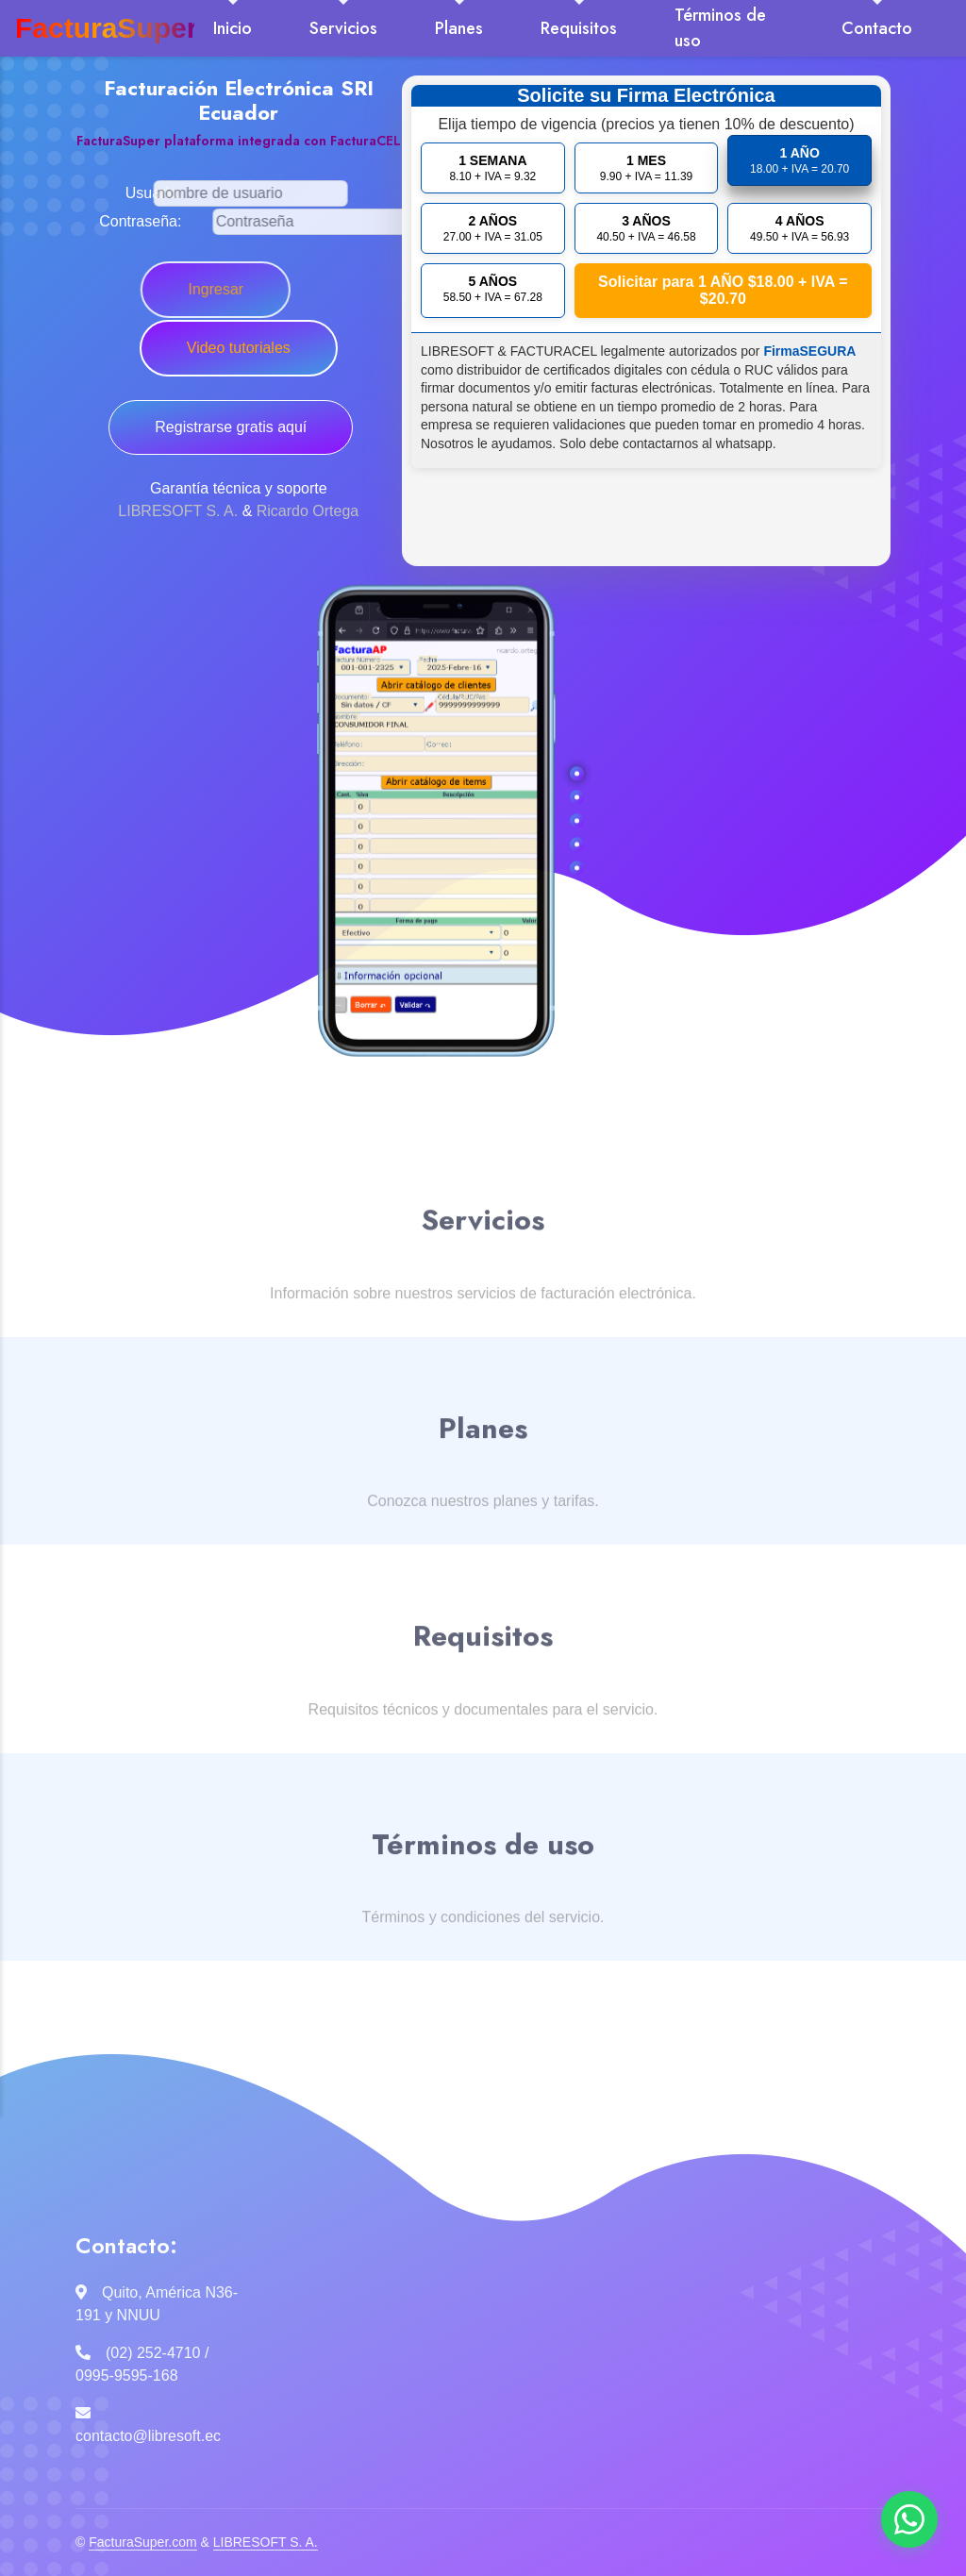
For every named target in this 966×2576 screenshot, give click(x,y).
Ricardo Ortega (308, 511)
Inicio (232, 28)
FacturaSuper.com (142, 2542)
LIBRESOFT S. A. (178, 511)
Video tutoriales (232, 348)
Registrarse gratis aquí (231, 427)
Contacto (876, 28)
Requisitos (579, 28)
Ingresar (155, 289)
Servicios (343, 28)
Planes (459, 28)
